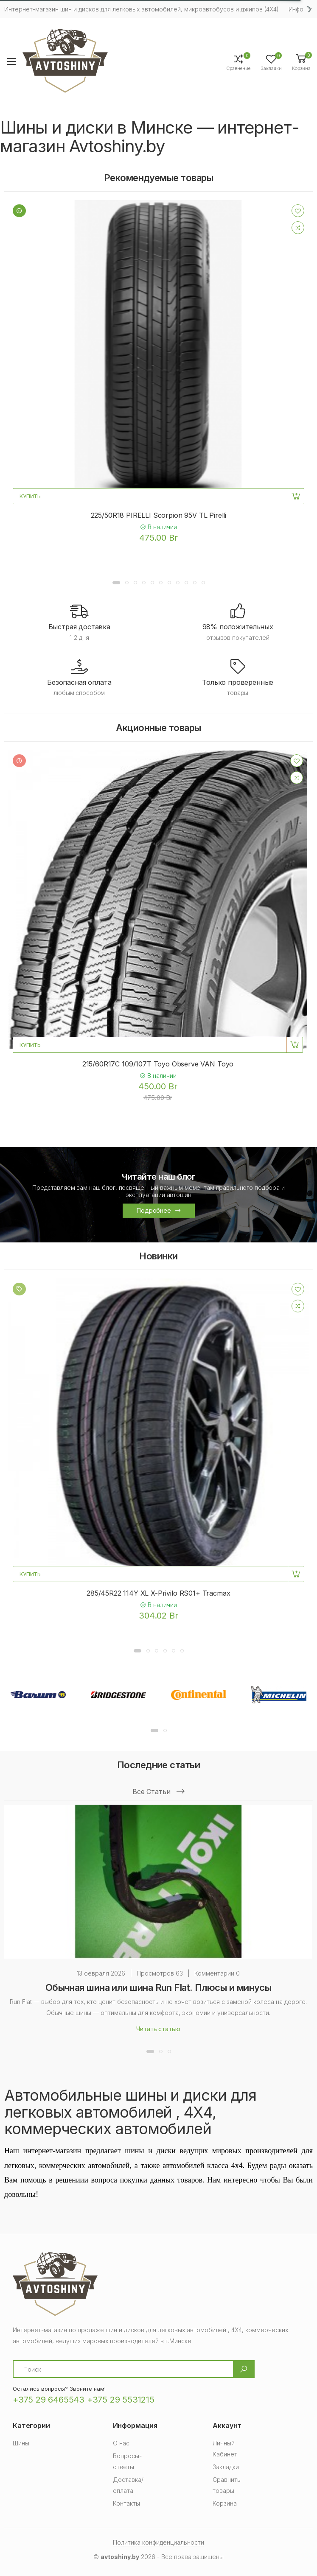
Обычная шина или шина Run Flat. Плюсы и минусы (158, 1987)
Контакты (126, 2503)
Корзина (225, 2503)
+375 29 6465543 (48, 2400)
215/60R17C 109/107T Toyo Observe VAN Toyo (157, 1064)
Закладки (226, 2466)
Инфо (296, 9)
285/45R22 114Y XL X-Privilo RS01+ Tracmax (158, 1593)
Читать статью (158, 2028)
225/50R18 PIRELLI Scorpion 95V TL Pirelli (158, 515)
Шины (21, 2443)
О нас (121, 2443)
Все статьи (158, 1791)
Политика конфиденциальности (158, 2542)
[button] (301, 62)
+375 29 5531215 (120, 2400)
